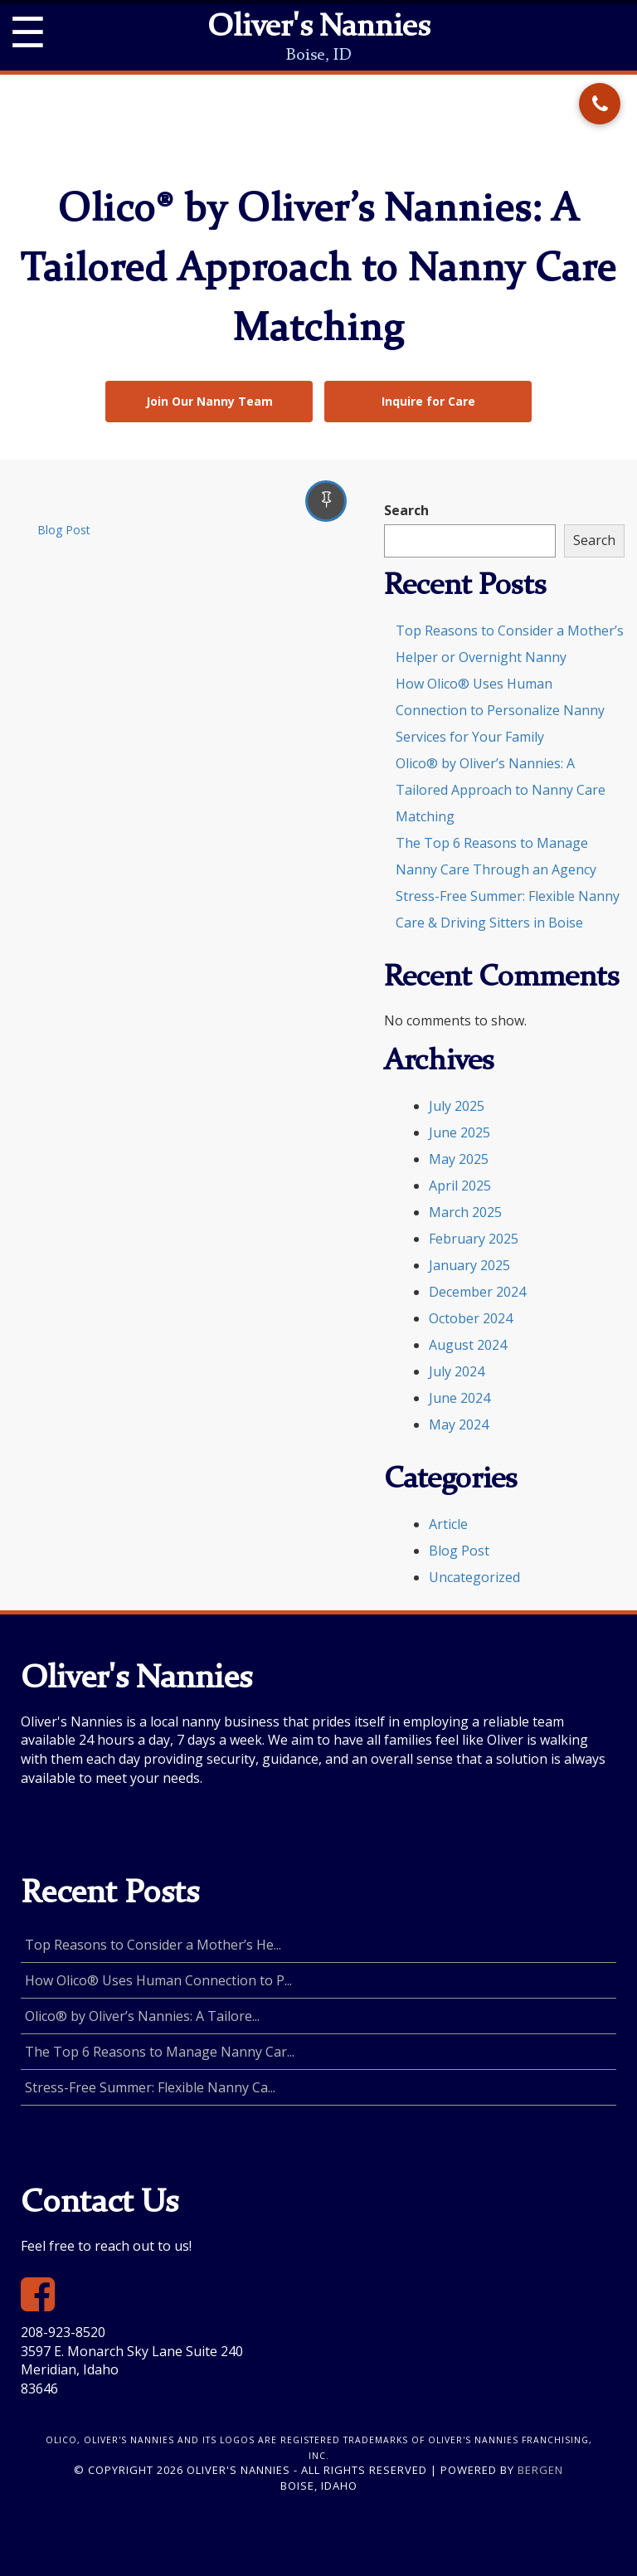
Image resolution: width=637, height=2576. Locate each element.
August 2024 (468, 1345)
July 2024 (456, 1371)
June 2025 (459, 1132)
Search (406, 510)
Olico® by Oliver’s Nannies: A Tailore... (142, 2016)
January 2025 (469, 1265)
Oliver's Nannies (318, 28)
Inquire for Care (428, 401)
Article (448, 1524)
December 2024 (477, 1292)
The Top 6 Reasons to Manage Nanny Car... (159, 2052)
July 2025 (456, 1106)
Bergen (540, 2469)
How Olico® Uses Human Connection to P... (158, 1980)
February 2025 (473, 1239)
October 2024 (471, 1318)
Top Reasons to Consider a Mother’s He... (153, 1945)
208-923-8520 (63, 2332)
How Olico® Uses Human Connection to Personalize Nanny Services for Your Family (500, 710)
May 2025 (459, 1159)
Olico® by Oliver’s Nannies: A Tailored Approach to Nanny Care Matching (500, 789)
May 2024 (459, 1424)
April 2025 (460, 1185)
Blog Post (63, 530)
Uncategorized (474, 1577)
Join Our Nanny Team (209, 401)
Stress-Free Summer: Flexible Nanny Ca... (150, 2087)
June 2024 (459, 1398)
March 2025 (465, 1212)
